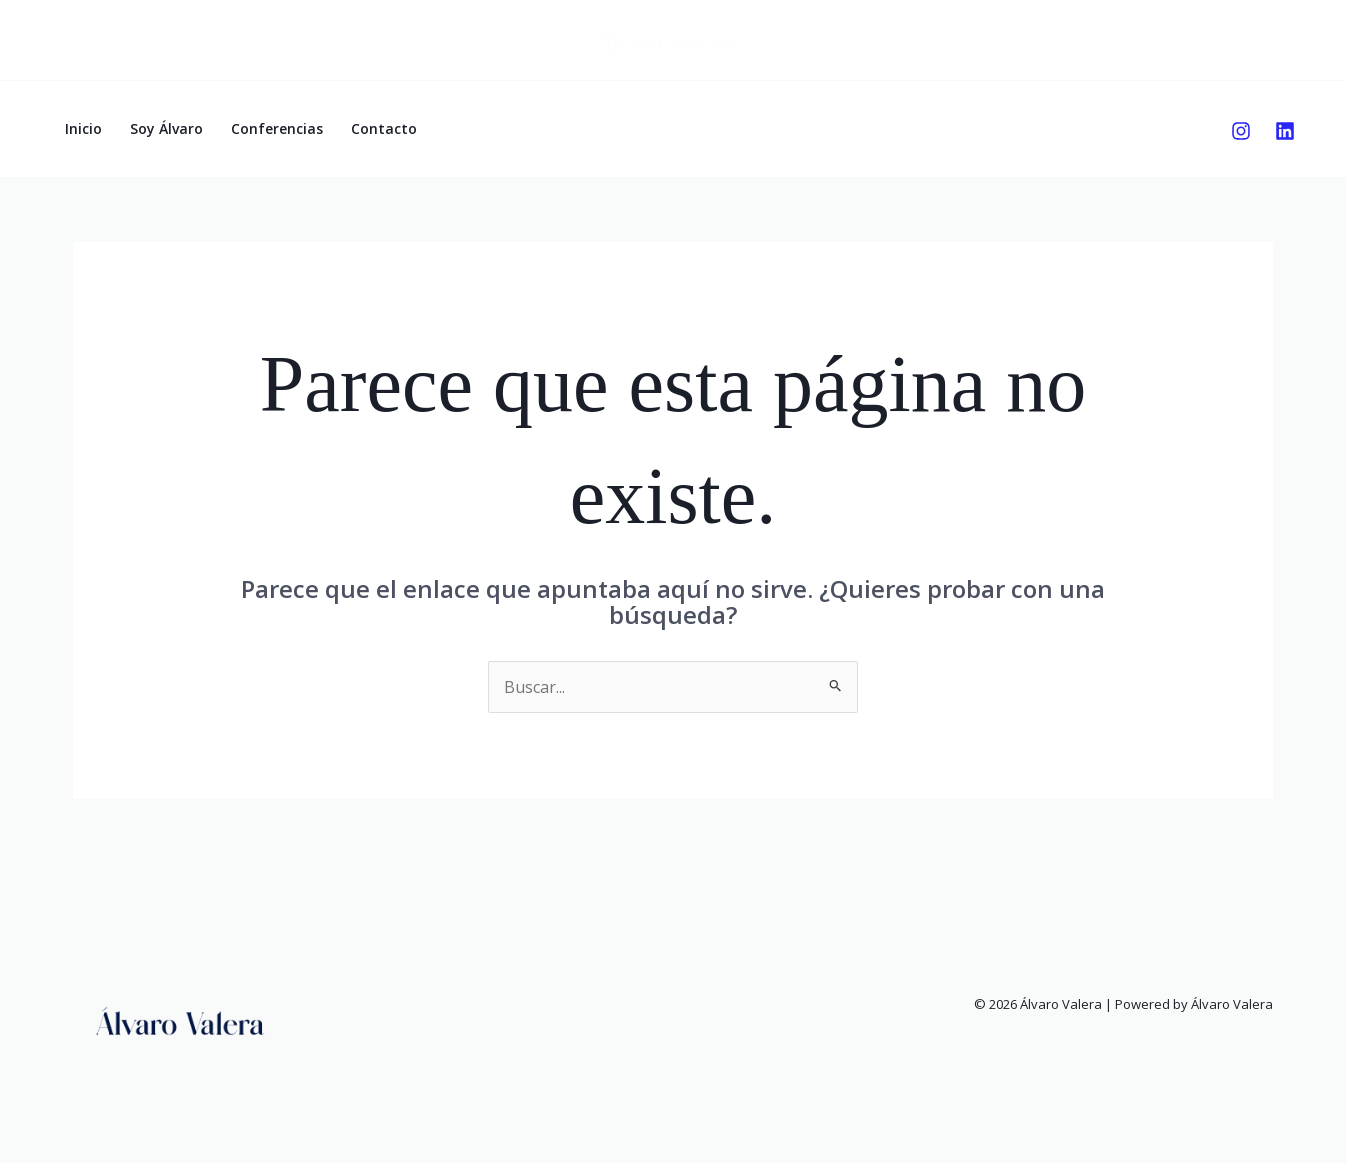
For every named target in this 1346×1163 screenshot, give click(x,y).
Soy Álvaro (166, 128)
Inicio (83, 128)
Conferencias (277, 128)
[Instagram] (1241, 131)
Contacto (384, 128)
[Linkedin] (1285, 131)
